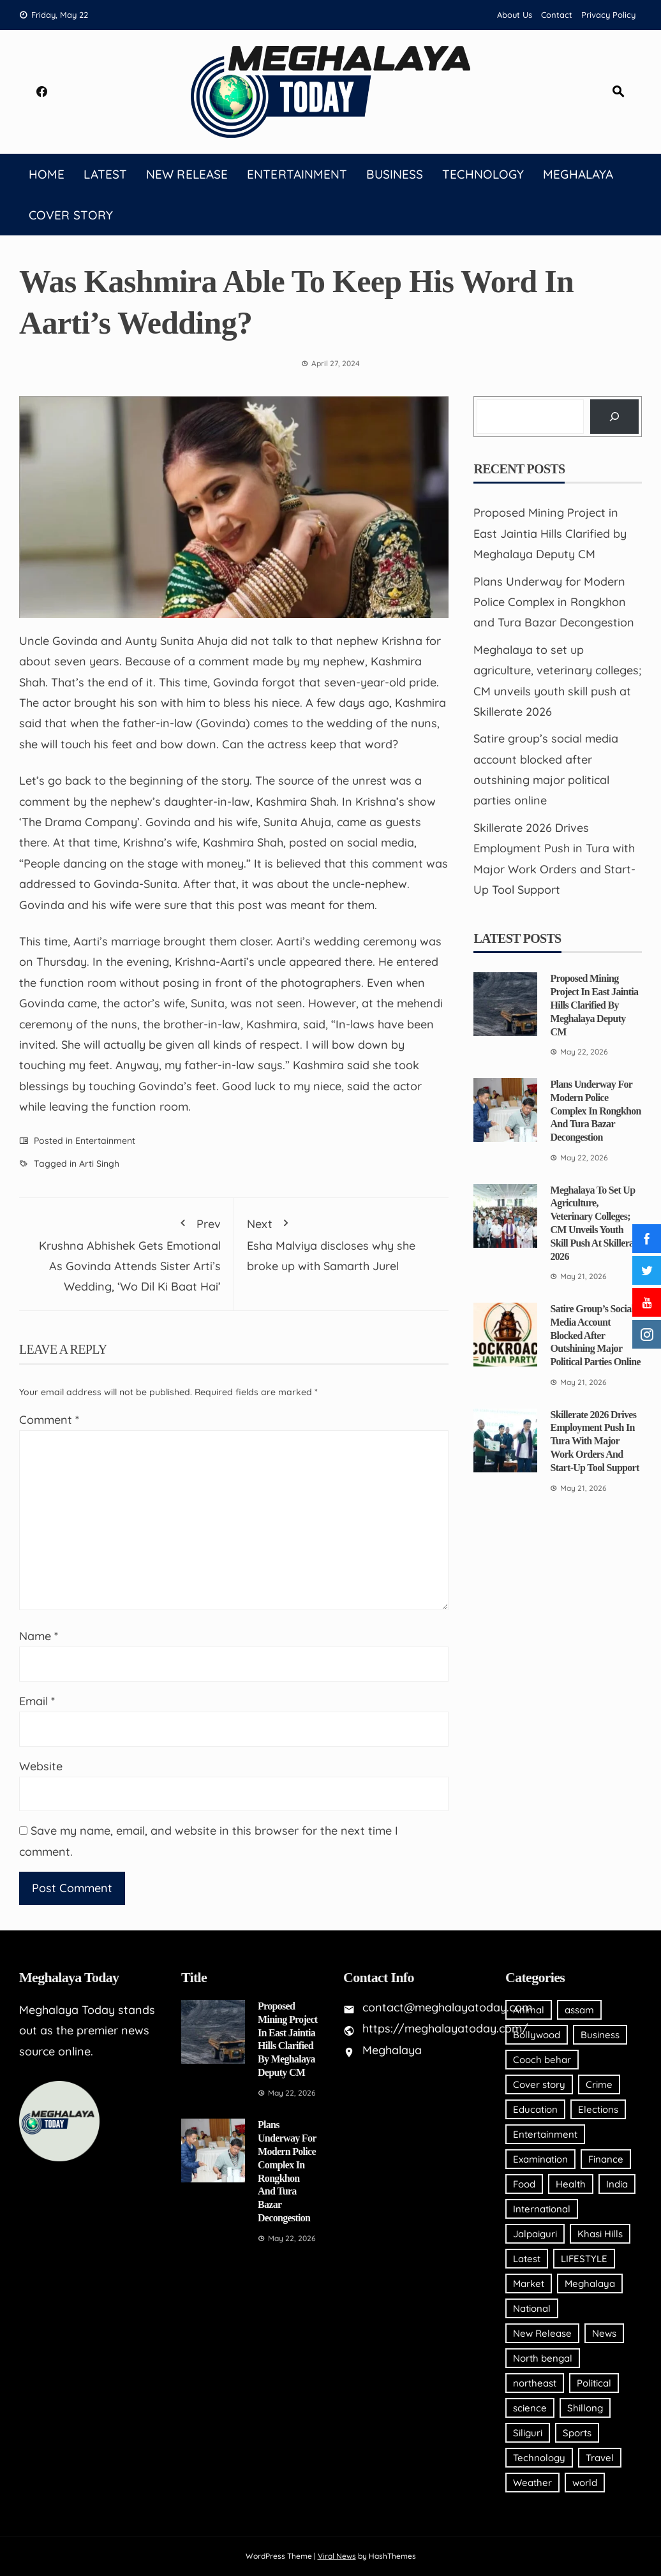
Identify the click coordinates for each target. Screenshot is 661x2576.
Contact (556, 15)
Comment (49, 1419)
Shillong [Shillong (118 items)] (585, 2408)
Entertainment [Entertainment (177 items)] (545, 2134)
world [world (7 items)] (584, 2482)
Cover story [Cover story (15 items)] (539, 2084)
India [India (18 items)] (617, 2184)
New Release (187, 174)
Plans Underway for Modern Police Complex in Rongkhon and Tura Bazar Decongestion (553, 602)
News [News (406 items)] (604, 2333)
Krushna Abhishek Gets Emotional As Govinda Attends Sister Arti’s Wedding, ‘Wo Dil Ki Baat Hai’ (126, 1252)
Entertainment (297, 174)
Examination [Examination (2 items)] (540, 2159)
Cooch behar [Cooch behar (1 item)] (542, 2060)
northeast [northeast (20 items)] (534, 2383)
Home (46, 174)
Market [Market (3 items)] (528, 2283)
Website (41, 1766)
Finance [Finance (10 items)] (605, 2159)
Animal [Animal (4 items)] (528, 2010)
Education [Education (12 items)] (535, 2109)
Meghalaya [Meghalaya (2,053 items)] (590, 2283)
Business (394, 174)
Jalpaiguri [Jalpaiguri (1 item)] (535, 2234)
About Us (514, 15)
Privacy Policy (608, 15)
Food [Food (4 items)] (524, 2184)
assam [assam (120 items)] (579, 2010)
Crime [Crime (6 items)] (599, 2084)
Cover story (71, 215)
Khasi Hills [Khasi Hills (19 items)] (600, 2234)
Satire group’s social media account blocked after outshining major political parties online (595, 1335)
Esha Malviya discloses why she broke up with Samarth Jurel (341, 1242)
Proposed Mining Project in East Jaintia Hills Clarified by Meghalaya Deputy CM (550, 533)
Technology (483, 174)
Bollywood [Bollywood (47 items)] (536, 2035)
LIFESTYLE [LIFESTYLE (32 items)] (584, 2259)
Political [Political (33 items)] (594, 2383)
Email (37, 1701)
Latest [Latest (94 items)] (526, 2259)
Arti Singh (99, 1163)
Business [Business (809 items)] (600, 2035)
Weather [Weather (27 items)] (532, 2482)
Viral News (337, 2556)
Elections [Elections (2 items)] (598, 2109)
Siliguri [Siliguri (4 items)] (527, 2433)
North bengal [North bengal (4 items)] (542, 2358)
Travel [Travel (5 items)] (600, 2458)
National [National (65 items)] (532, 2308)
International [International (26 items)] (541, 2209)
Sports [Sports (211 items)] (577, 2433)
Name (38, 1636)
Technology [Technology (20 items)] (539, 2458)
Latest (105, 174)
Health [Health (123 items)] (571, 2184)
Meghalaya (578, 174)
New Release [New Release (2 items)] (542, 2333)
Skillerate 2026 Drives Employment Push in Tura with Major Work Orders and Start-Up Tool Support (594, 1441)
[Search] (614, 416)
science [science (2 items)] (530, 2408)
